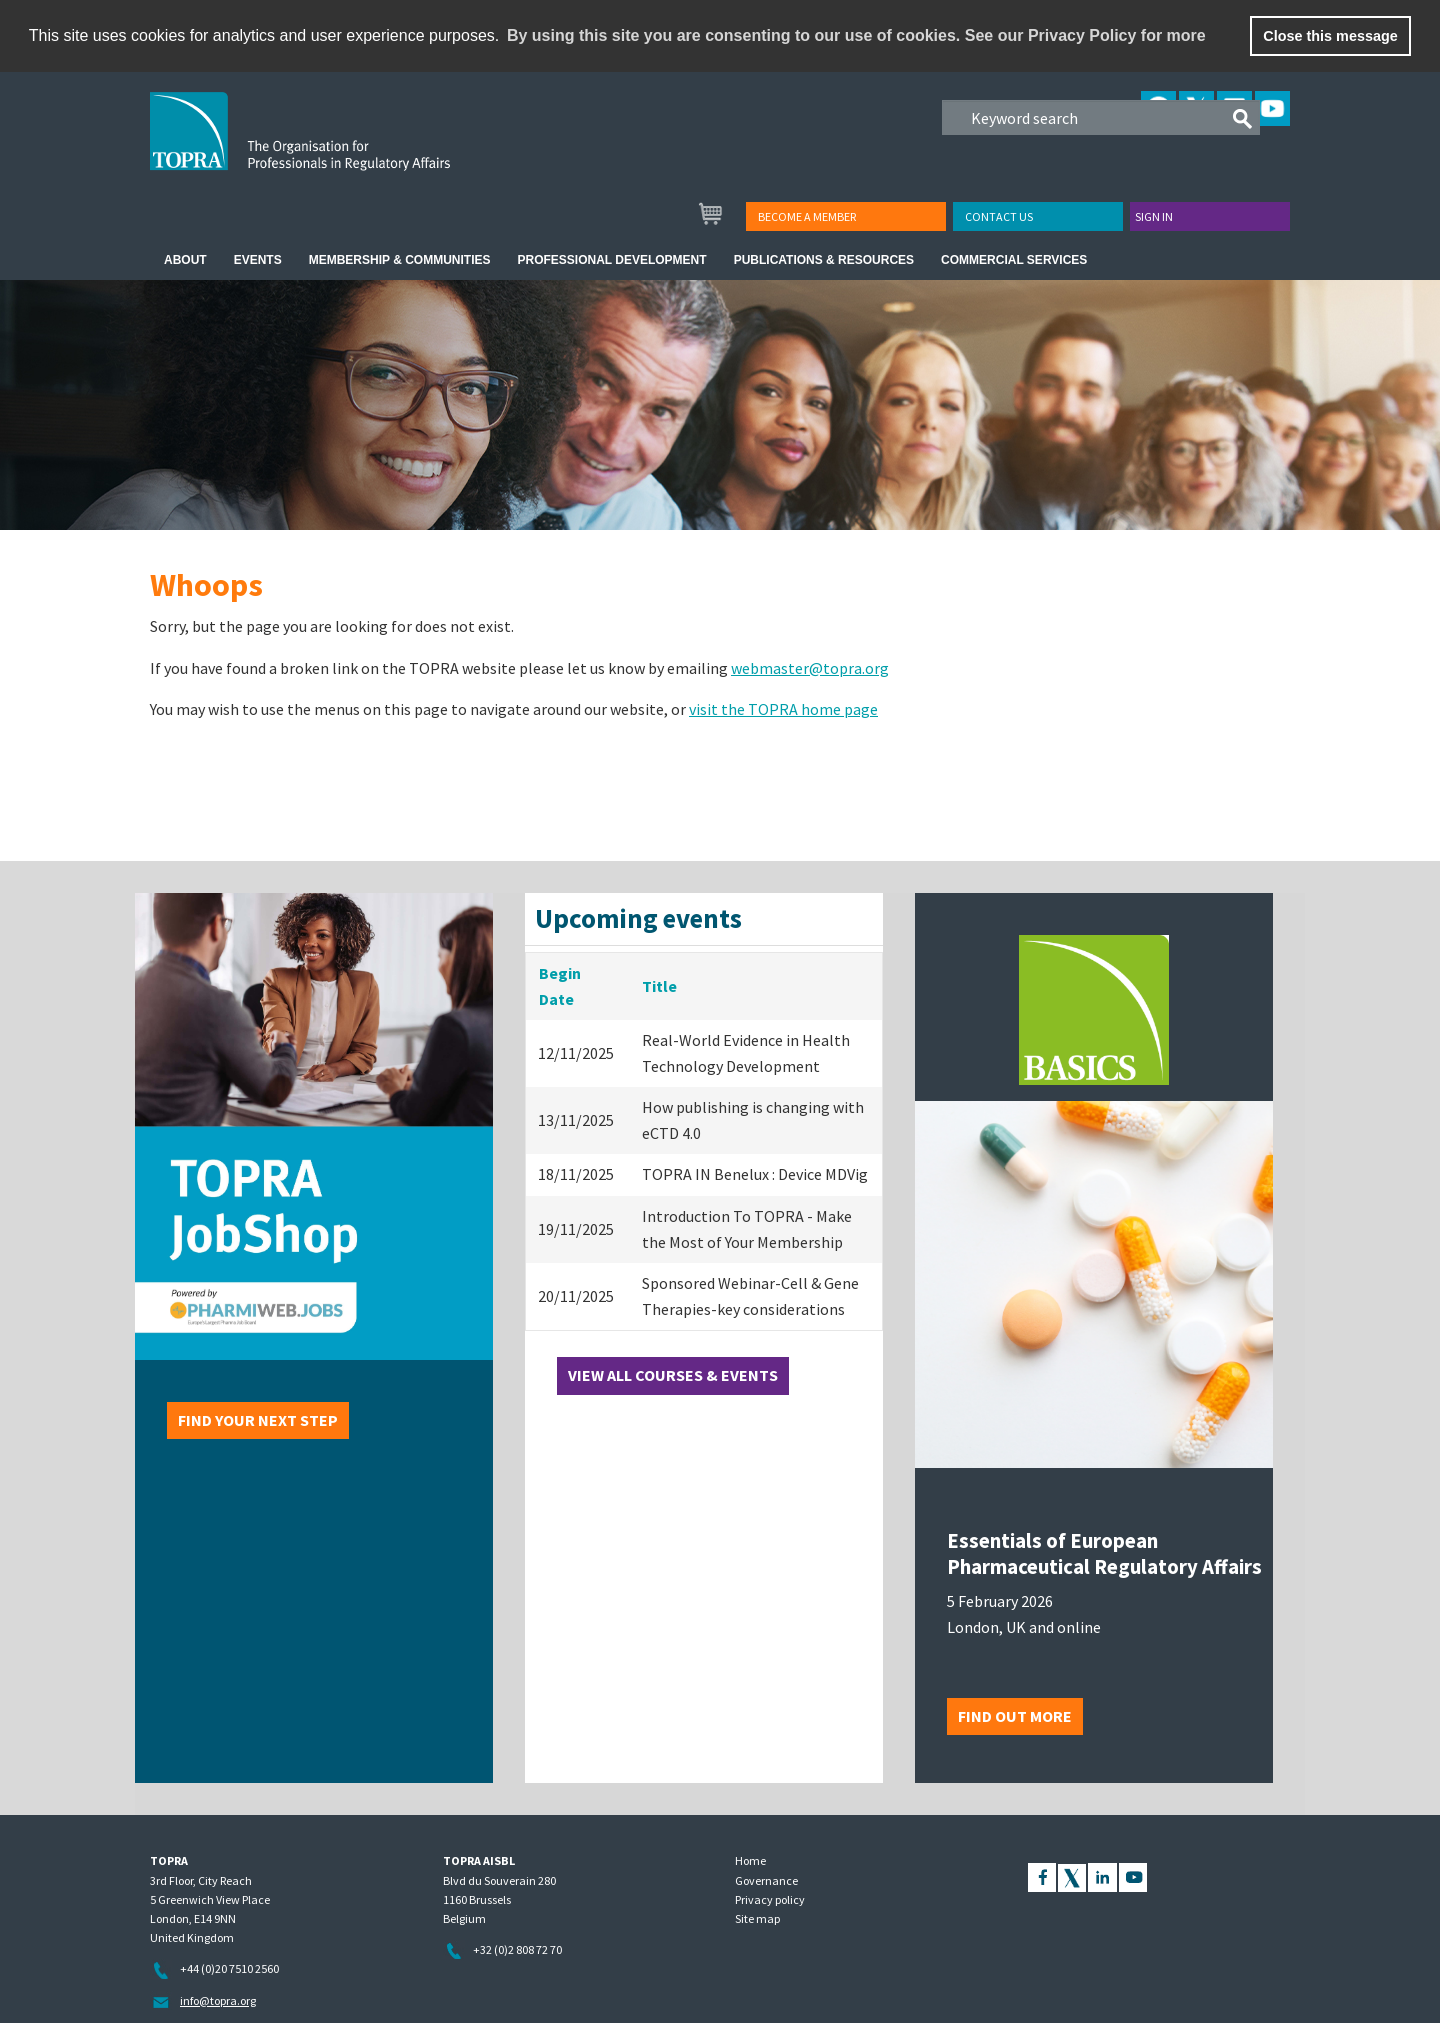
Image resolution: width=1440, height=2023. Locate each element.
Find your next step (258, 1420)
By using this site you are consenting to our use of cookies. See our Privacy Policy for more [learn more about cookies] (856, 35)
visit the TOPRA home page (783, 709)
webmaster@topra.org (810, 668)
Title (659, 986)
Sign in (1154, 216)
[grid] (704, 1142)
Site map (757, 1918)
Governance (766, 1880)
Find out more (1015, 1716)
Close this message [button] (1330, 36)
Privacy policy (770, 1899)
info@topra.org (218, 2000)
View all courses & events (673, 1375)
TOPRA (341, 147)
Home (750, 1860)
